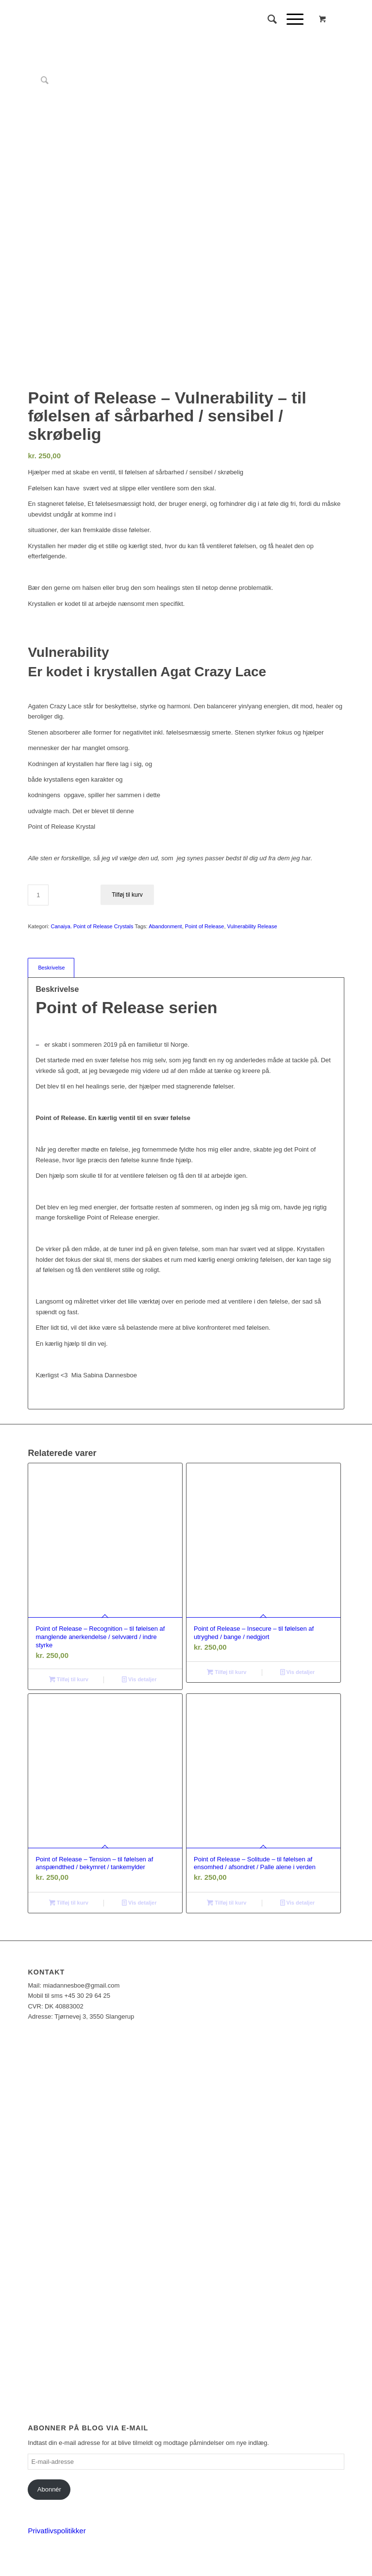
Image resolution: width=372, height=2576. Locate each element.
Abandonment (165, 926)
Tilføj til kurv (127, 894)
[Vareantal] (38, 895)
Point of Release (204, 926)
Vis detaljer (139, 1679)
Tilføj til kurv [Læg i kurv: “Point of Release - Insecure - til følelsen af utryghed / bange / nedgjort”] (226, 1672)
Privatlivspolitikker (56, 2530)
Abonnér (49, 2489)
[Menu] (290, 19)
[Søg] (267, 19)
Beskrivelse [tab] (51, 967)
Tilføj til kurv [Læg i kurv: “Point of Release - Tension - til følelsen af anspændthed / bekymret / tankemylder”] (68, 1903)
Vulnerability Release (252, 926)
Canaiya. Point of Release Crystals (92, 926)
